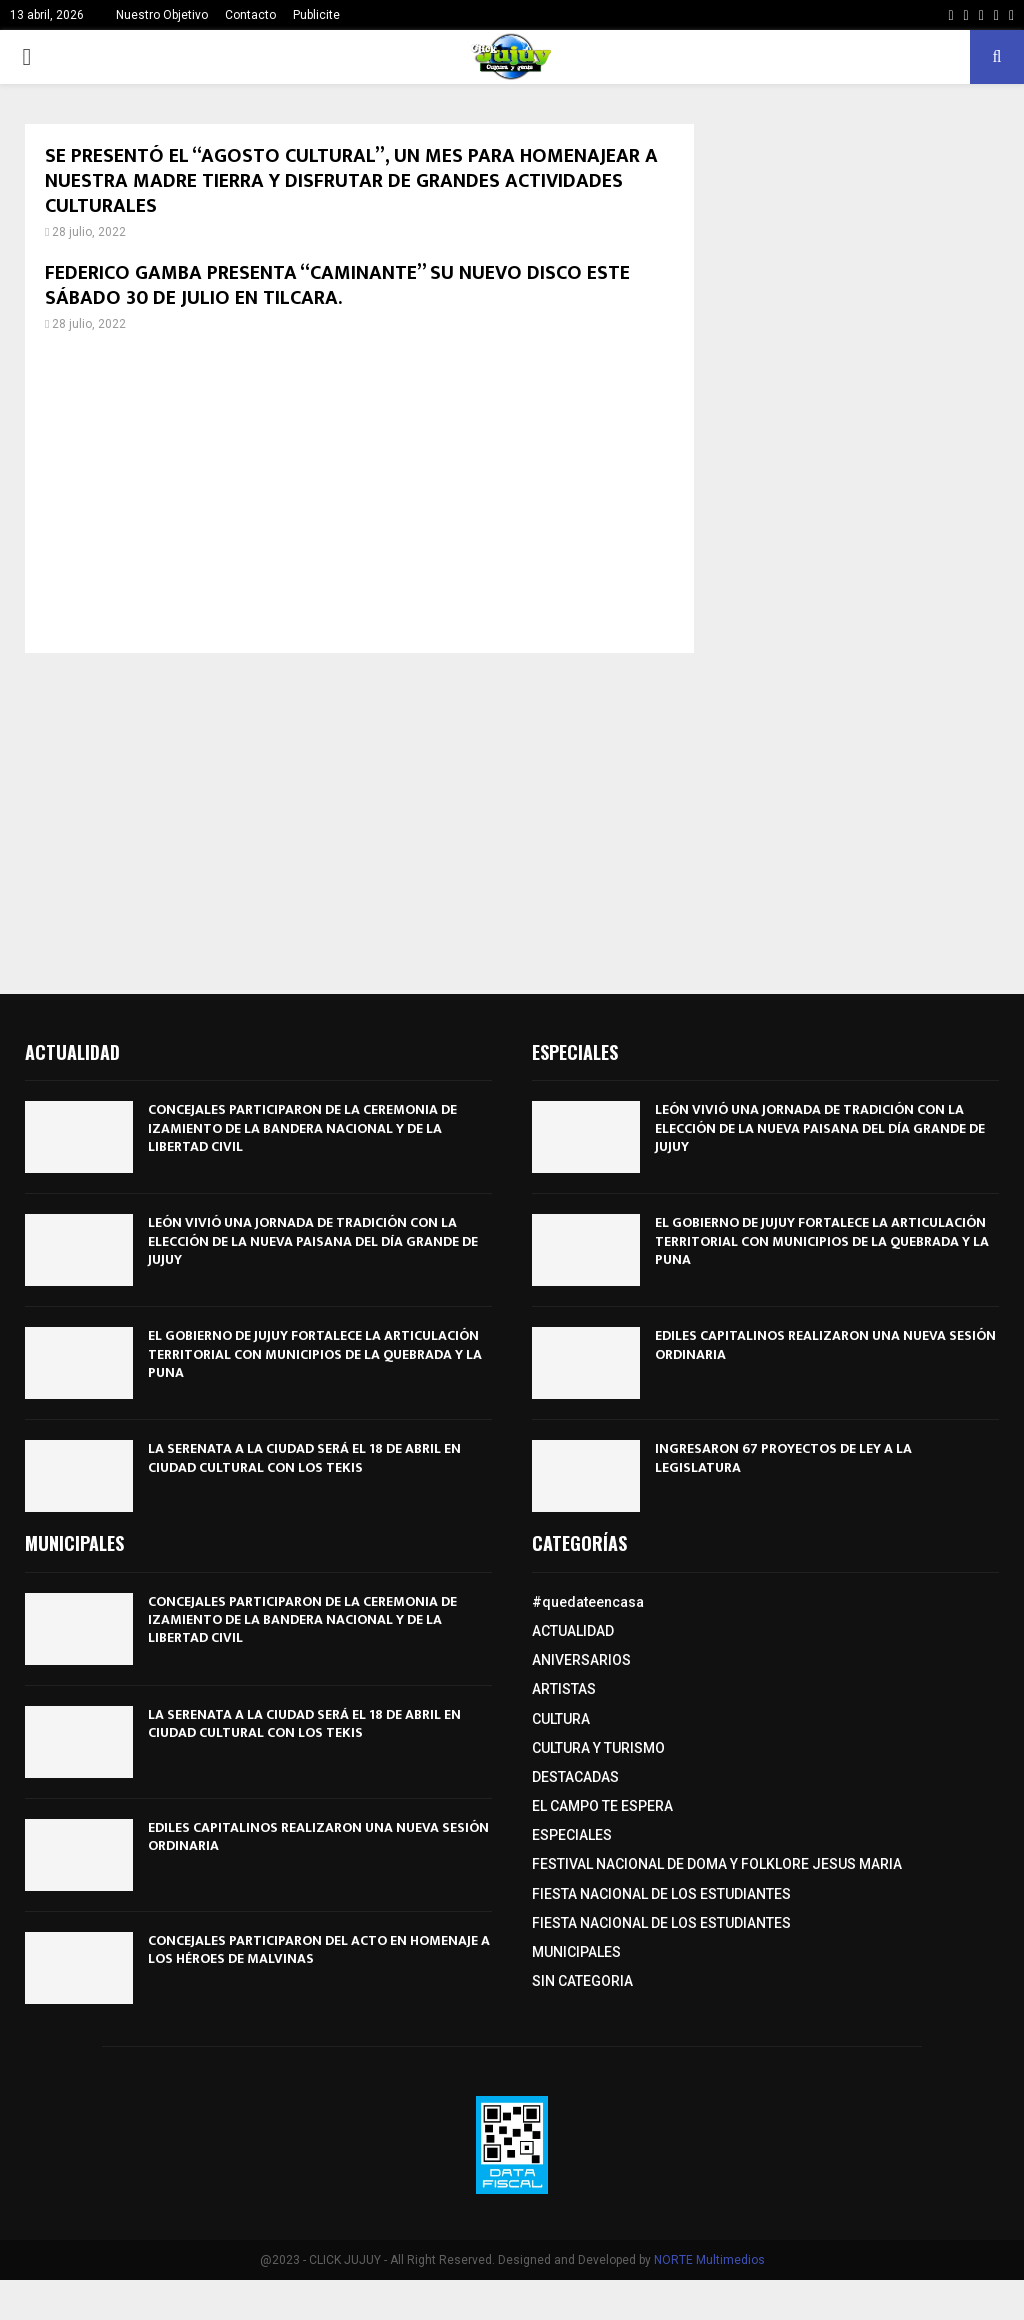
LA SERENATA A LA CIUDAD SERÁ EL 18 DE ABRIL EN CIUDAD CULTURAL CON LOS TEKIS (304, 1457)
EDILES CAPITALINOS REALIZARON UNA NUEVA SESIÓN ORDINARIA (825, 1344)
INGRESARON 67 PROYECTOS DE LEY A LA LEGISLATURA (783, 1457)
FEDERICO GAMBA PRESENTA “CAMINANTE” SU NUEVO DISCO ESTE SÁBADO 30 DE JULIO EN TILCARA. (337, 285)
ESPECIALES (572, 1835)
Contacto (250, 15)
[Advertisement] (359, 493)
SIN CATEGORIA (582, 1981)
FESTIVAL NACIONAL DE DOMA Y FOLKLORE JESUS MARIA (717, 1864)
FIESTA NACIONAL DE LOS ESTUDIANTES (661, 1894)
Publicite (316, 15)
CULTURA (561, 1719)
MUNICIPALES (576, 1952)
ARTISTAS (564, 1689)
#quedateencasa (588, 1602)
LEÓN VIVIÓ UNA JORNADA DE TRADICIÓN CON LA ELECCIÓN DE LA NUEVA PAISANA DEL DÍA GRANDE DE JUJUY (313, 1240)
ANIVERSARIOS (581, 1660)
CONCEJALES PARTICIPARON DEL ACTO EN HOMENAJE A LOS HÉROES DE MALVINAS (319, 1949)
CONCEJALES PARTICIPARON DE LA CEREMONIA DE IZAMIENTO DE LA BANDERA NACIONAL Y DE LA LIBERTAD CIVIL (302, 1127)
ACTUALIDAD (573, 1631)
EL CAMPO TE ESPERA (602, 1806)
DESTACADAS (575, 1777)
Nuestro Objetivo (162, 15)
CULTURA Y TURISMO (598, 1748)
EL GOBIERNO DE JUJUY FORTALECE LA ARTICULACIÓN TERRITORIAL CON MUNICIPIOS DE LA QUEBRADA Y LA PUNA (315, 1353)
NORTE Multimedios (709, 2260)
